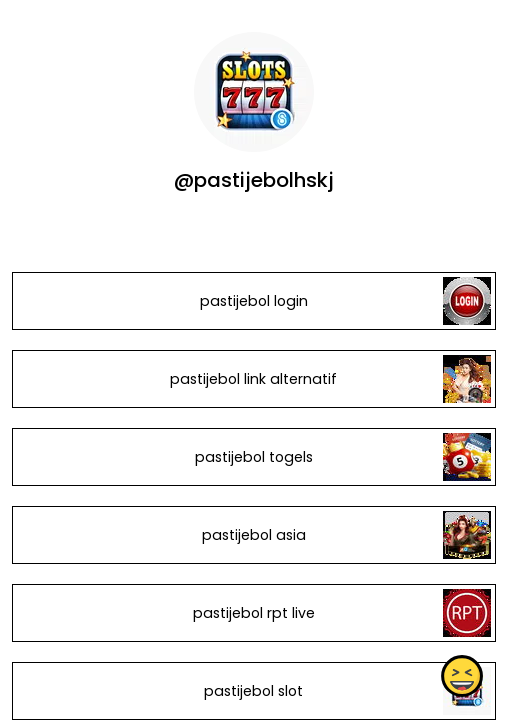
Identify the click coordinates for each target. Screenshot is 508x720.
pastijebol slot (253, 691)
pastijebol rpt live (254, 613)
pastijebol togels (254, 457)
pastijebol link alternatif (253, 379)
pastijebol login (254, 301)
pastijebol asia (254, 535)
